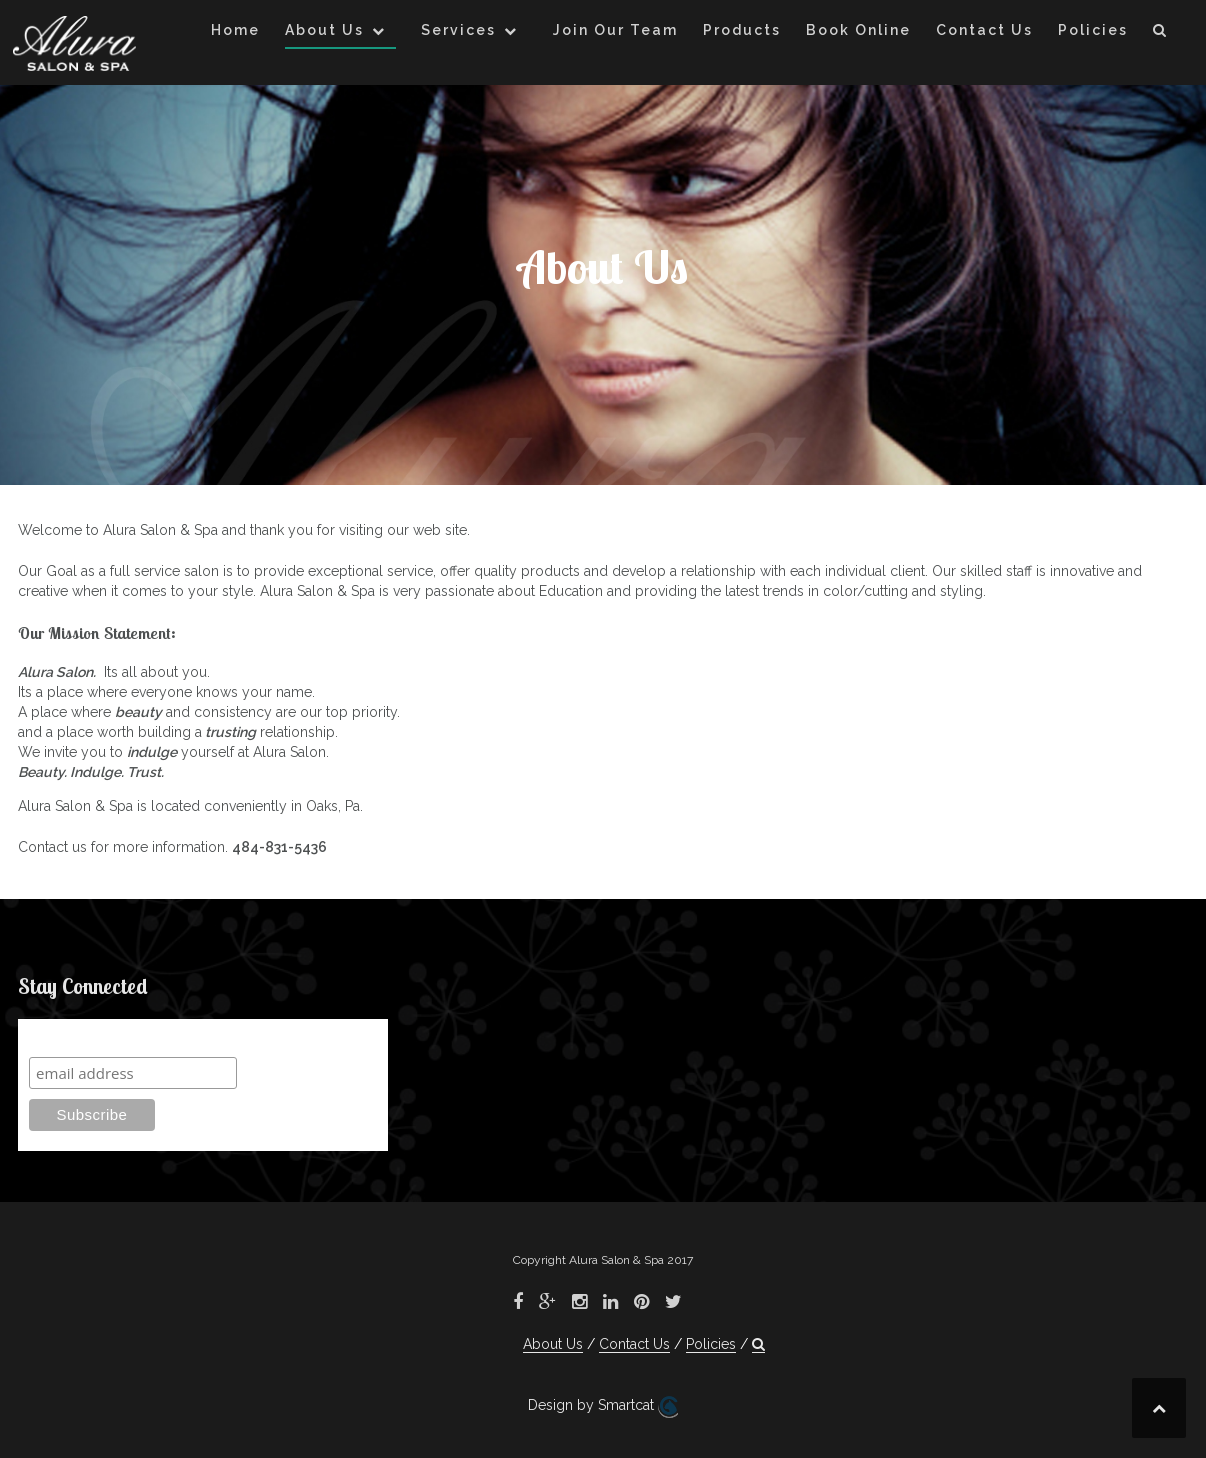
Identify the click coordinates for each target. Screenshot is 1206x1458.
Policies (1093, 30)
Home (235, 30)
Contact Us (984, 30)
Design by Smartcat (603, 1407)
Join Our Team (615, 30)
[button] (1160, 33)
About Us (324, 30)
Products (742, 30)
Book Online (858, 30)
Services (458, 30)
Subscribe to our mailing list (136, 1037)
